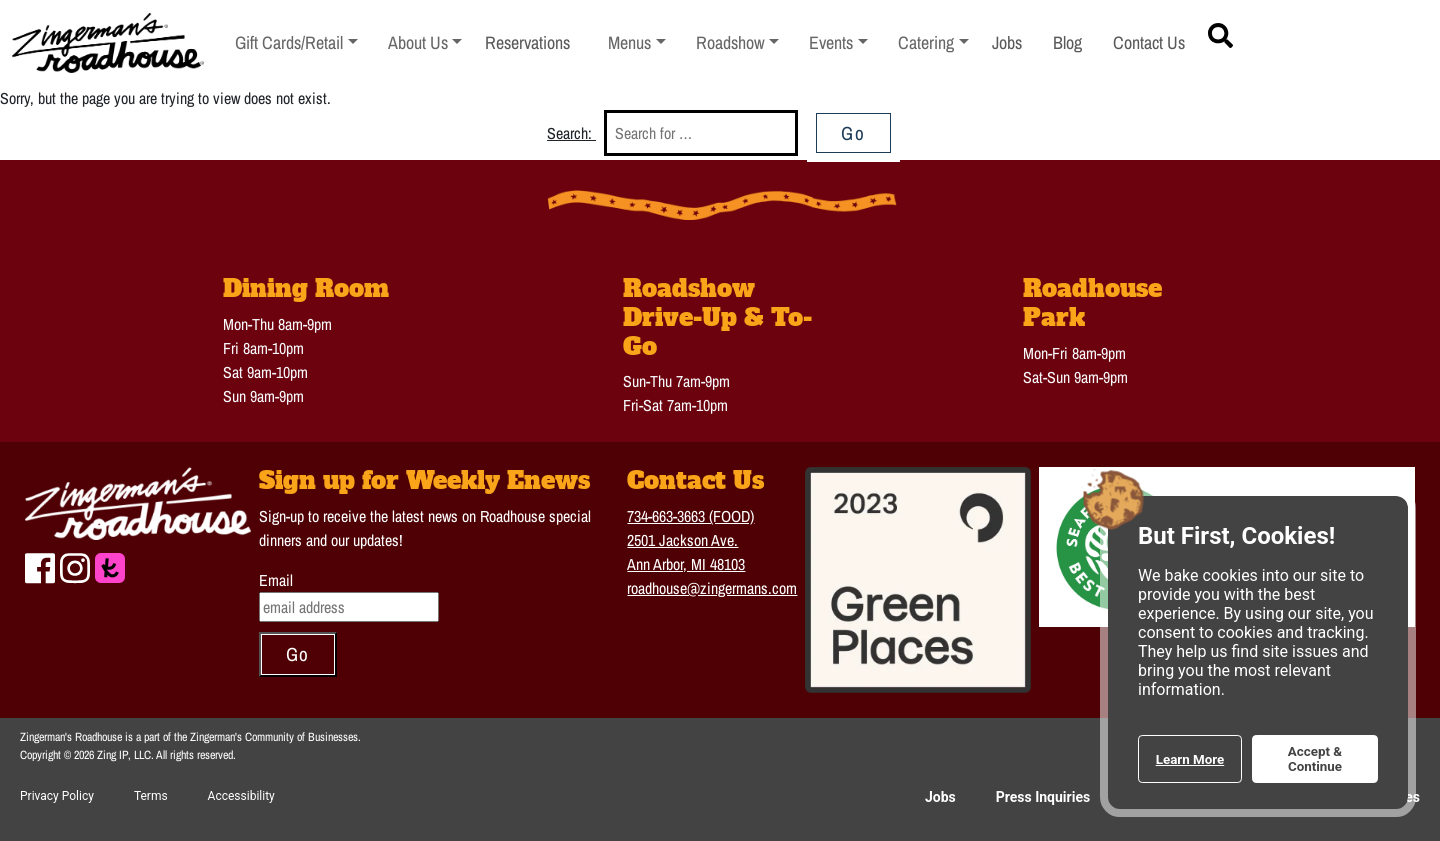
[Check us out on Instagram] (75, 566)
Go (853, 133)
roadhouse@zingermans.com (712, 588)
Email (276, 580)
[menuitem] (296, 43)
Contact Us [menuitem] (1149, 42)
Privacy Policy (57, 796)
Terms (151, 796)
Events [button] (838, 42)
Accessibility (241, 796)
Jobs (940, 797)
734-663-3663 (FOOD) (690, 516)
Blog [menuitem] (1067, 42)
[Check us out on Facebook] (40, 566)
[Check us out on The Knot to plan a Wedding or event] (110, 566)
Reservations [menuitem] (527, 42)
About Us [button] (425, 42)
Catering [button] (933, 42)
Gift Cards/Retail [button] (289, 42)
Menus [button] (637, 42)
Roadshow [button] (738, 42)
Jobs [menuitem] (1007, 42)
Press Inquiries (1043, 797)
